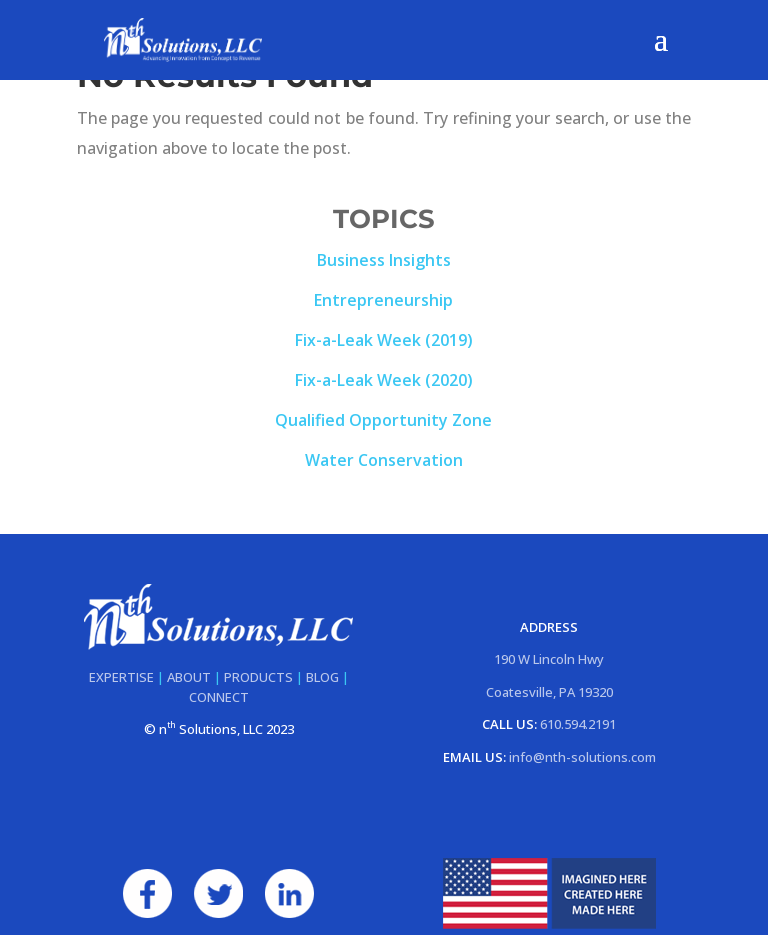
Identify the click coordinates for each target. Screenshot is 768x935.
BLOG (322, 677)
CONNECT (219, 697)
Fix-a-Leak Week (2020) (384, 380)
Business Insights (384, 260)
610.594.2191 (578, 724)
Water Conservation (384, 460)
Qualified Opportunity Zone (383, 420)
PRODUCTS (258, 677)
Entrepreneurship (383, 300)
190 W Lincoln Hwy (549, 659)
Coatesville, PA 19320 (549, 692)
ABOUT (189, 677)
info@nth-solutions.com (582, 757)
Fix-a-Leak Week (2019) (384, 340)
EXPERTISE (121, 677)
